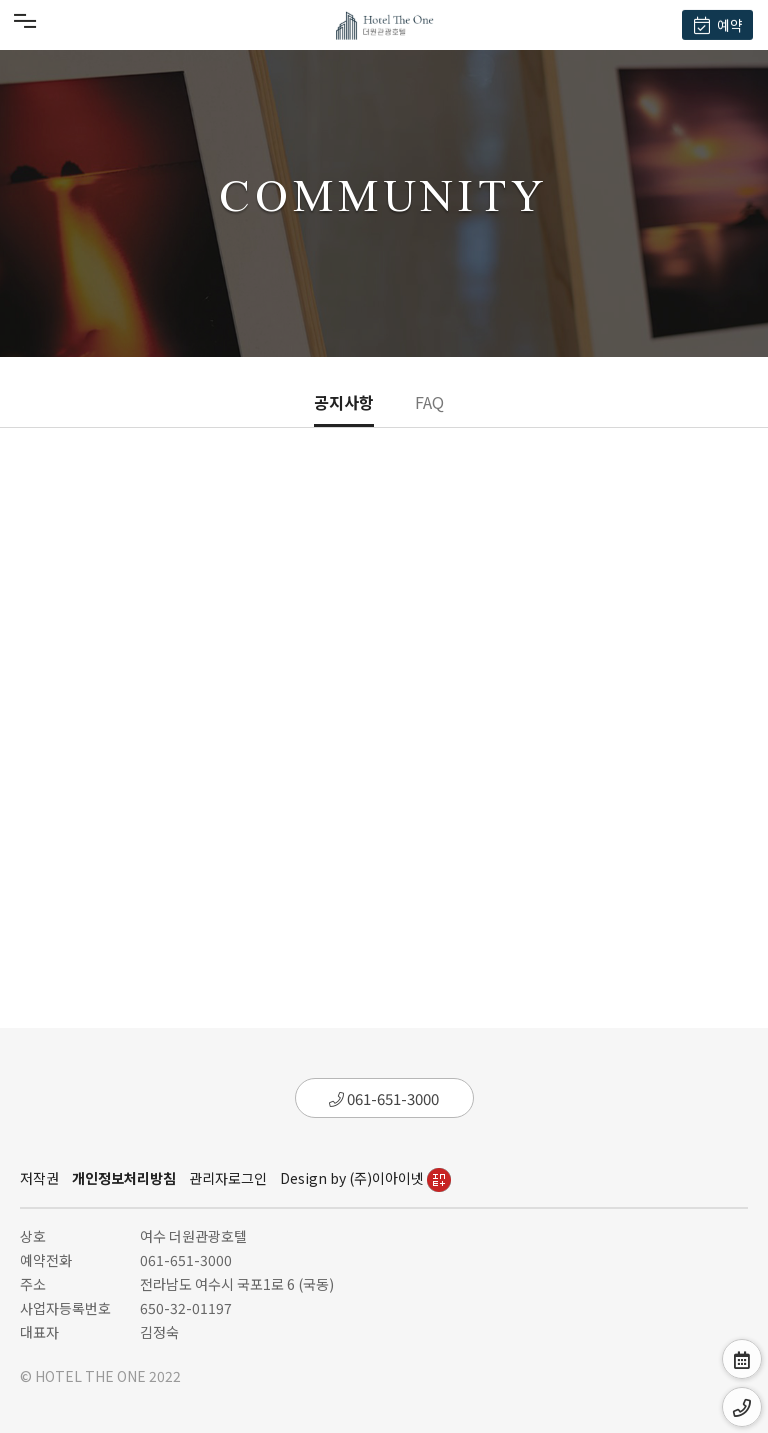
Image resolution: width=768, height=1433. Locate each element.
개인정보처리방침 (124, 1178)
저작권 (39, 1178)
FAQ (429, 402)
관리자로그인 (228, 1178)
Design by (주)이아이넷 (365, 1178)
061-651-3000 (384, 1098)
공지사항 (344, 402)
